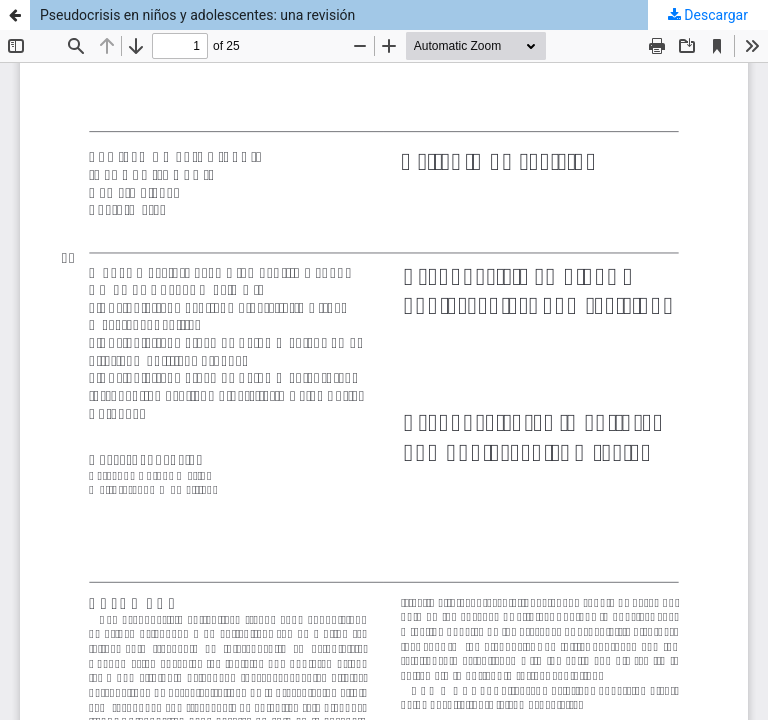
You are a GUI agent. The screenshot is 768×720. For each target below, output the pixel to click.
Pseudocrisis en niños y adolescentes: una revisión (197, 15)
